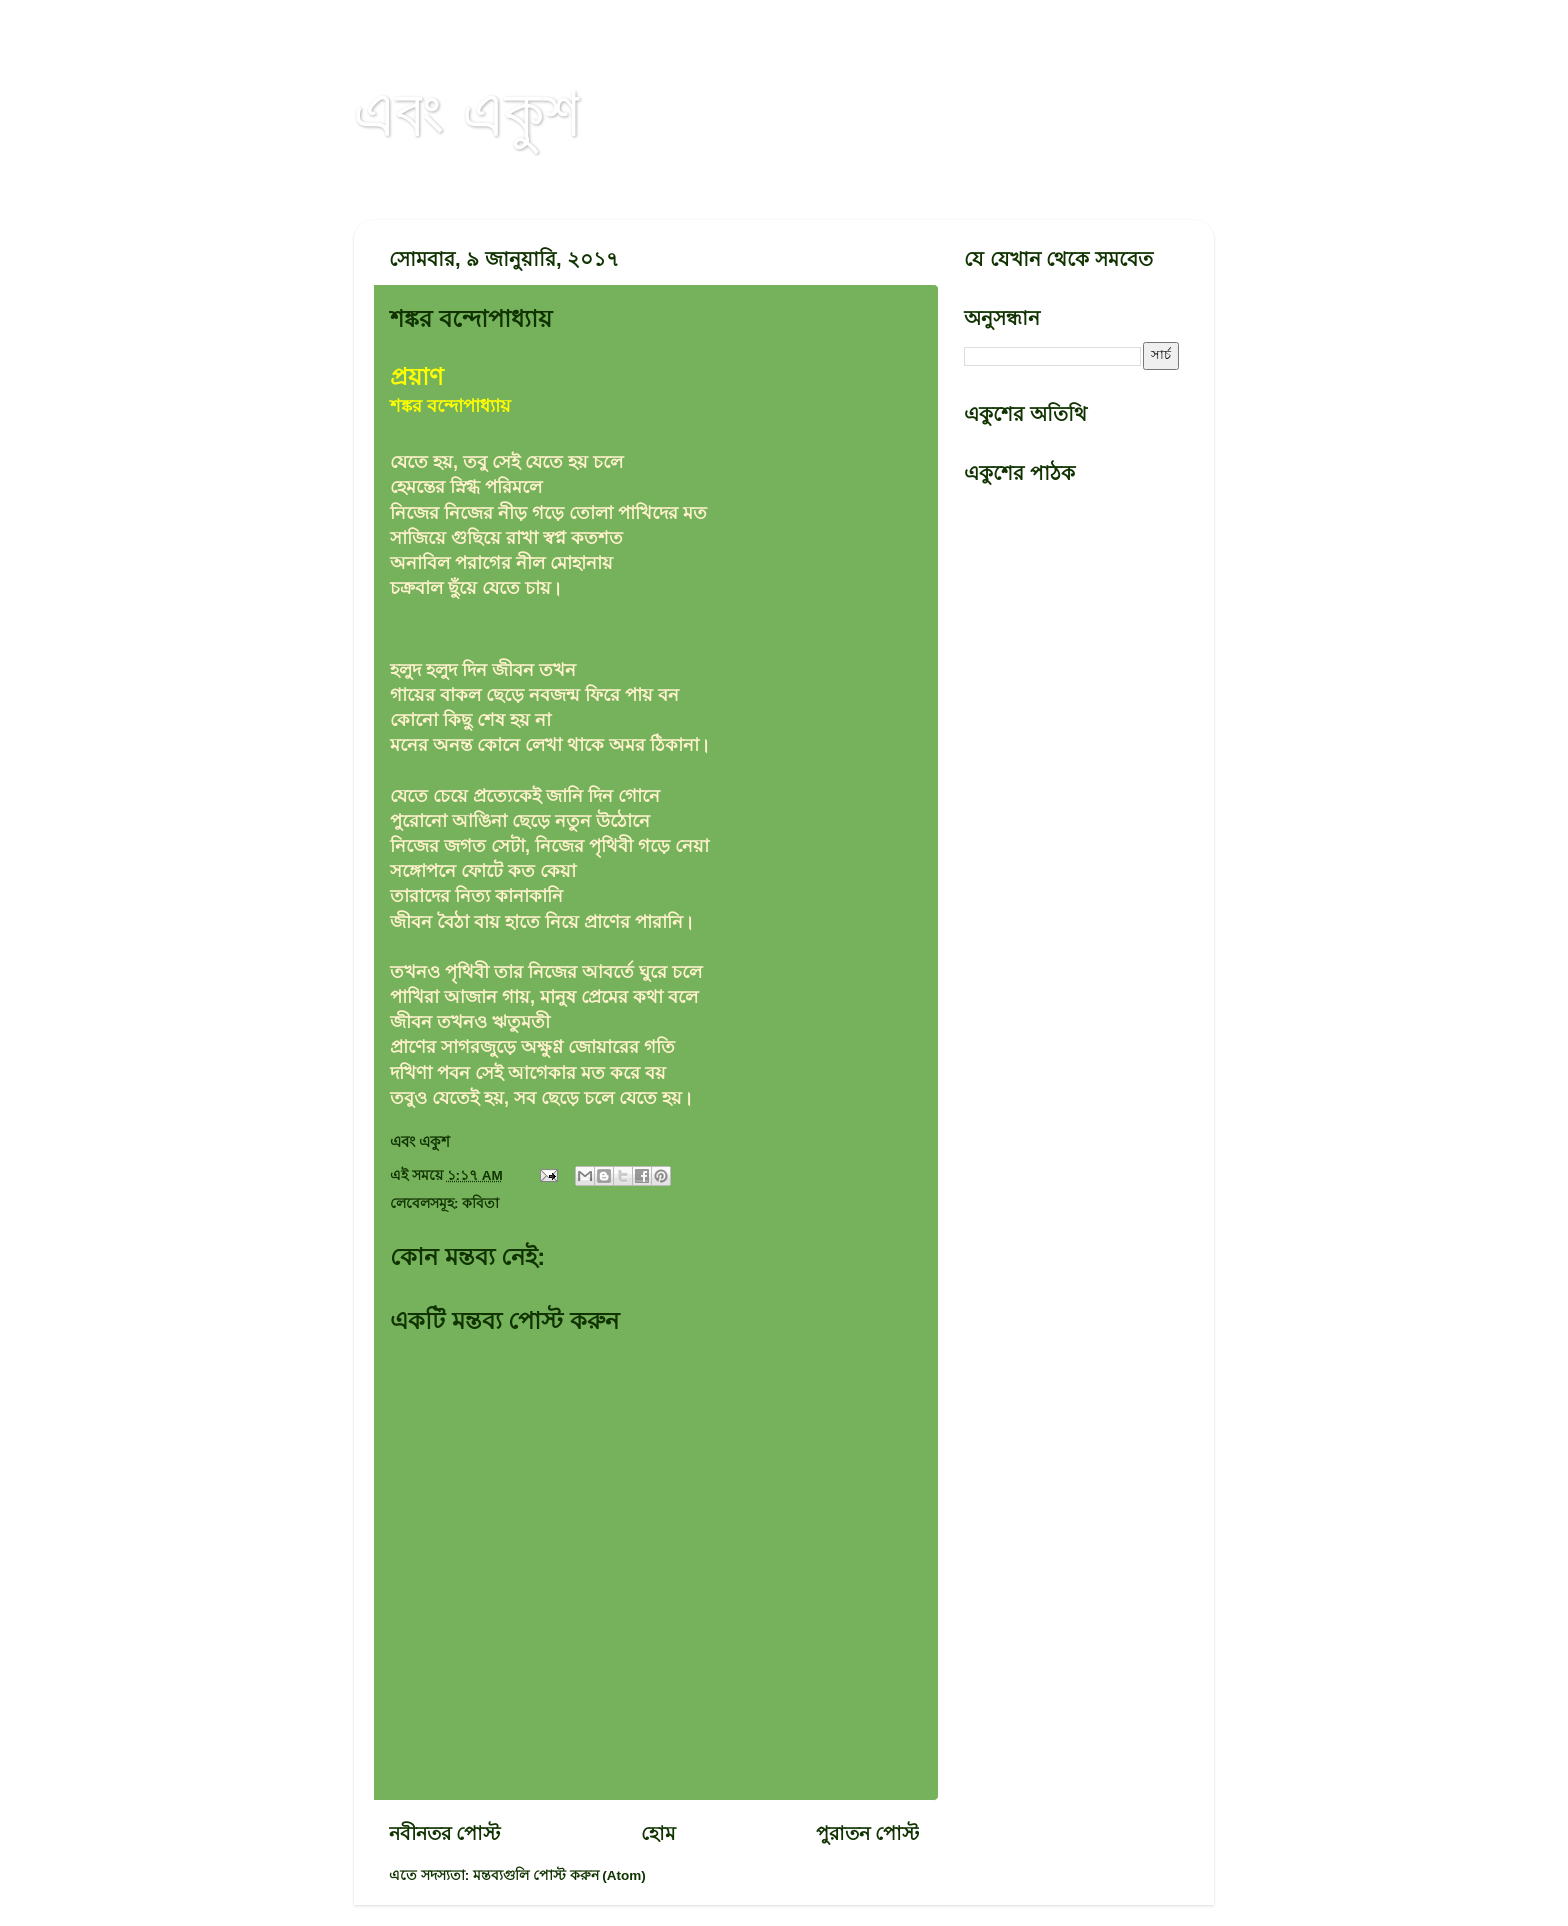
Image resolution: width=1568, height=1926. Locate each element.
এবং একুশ (467, 112)
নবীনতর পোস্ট (444, 1833)
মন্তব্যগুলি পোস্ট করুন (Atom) (559, 1875)
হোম (658, 1833)
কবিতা (480, 1203)
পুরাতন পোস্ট (867, 1833)
